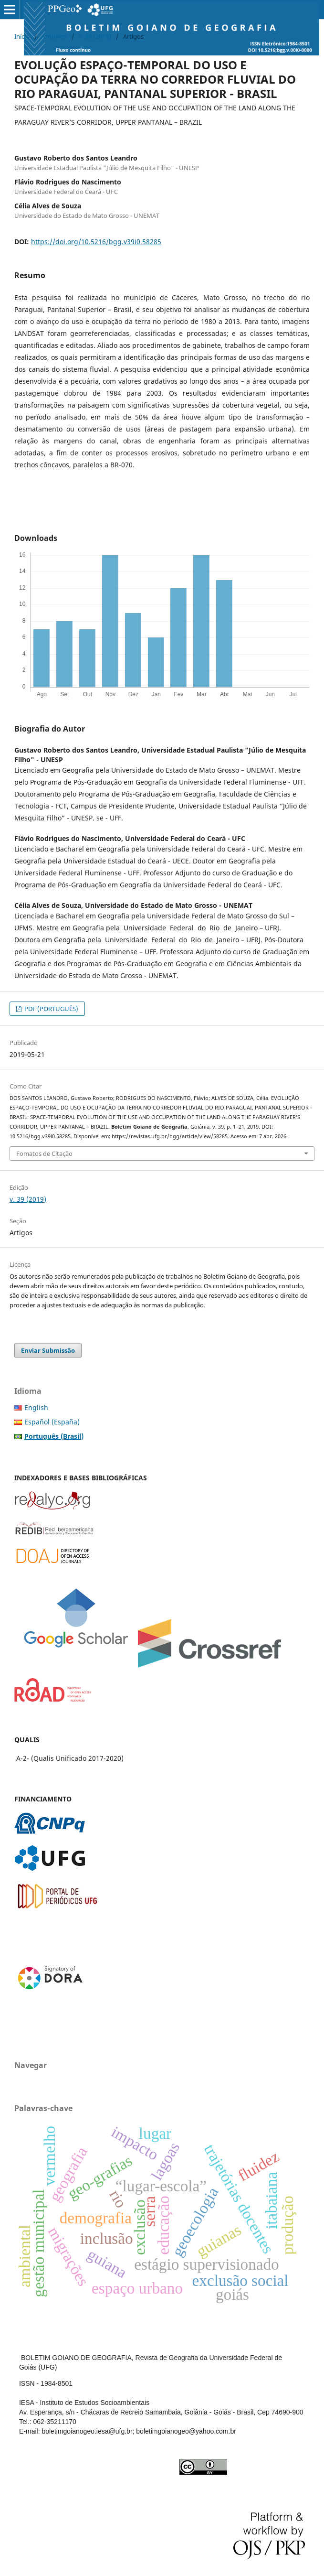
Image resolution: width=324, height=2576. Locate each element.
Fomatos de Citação (44, 1153)
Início (22, 36)
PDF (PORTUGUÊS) (50, 1008)
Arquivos (54, 36)
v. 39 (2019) (95, 36)
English (36, 1407)
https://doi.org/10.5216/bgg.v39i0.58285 (96, 241)
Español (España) (52, 1421)
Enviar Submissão (48, 1350)
